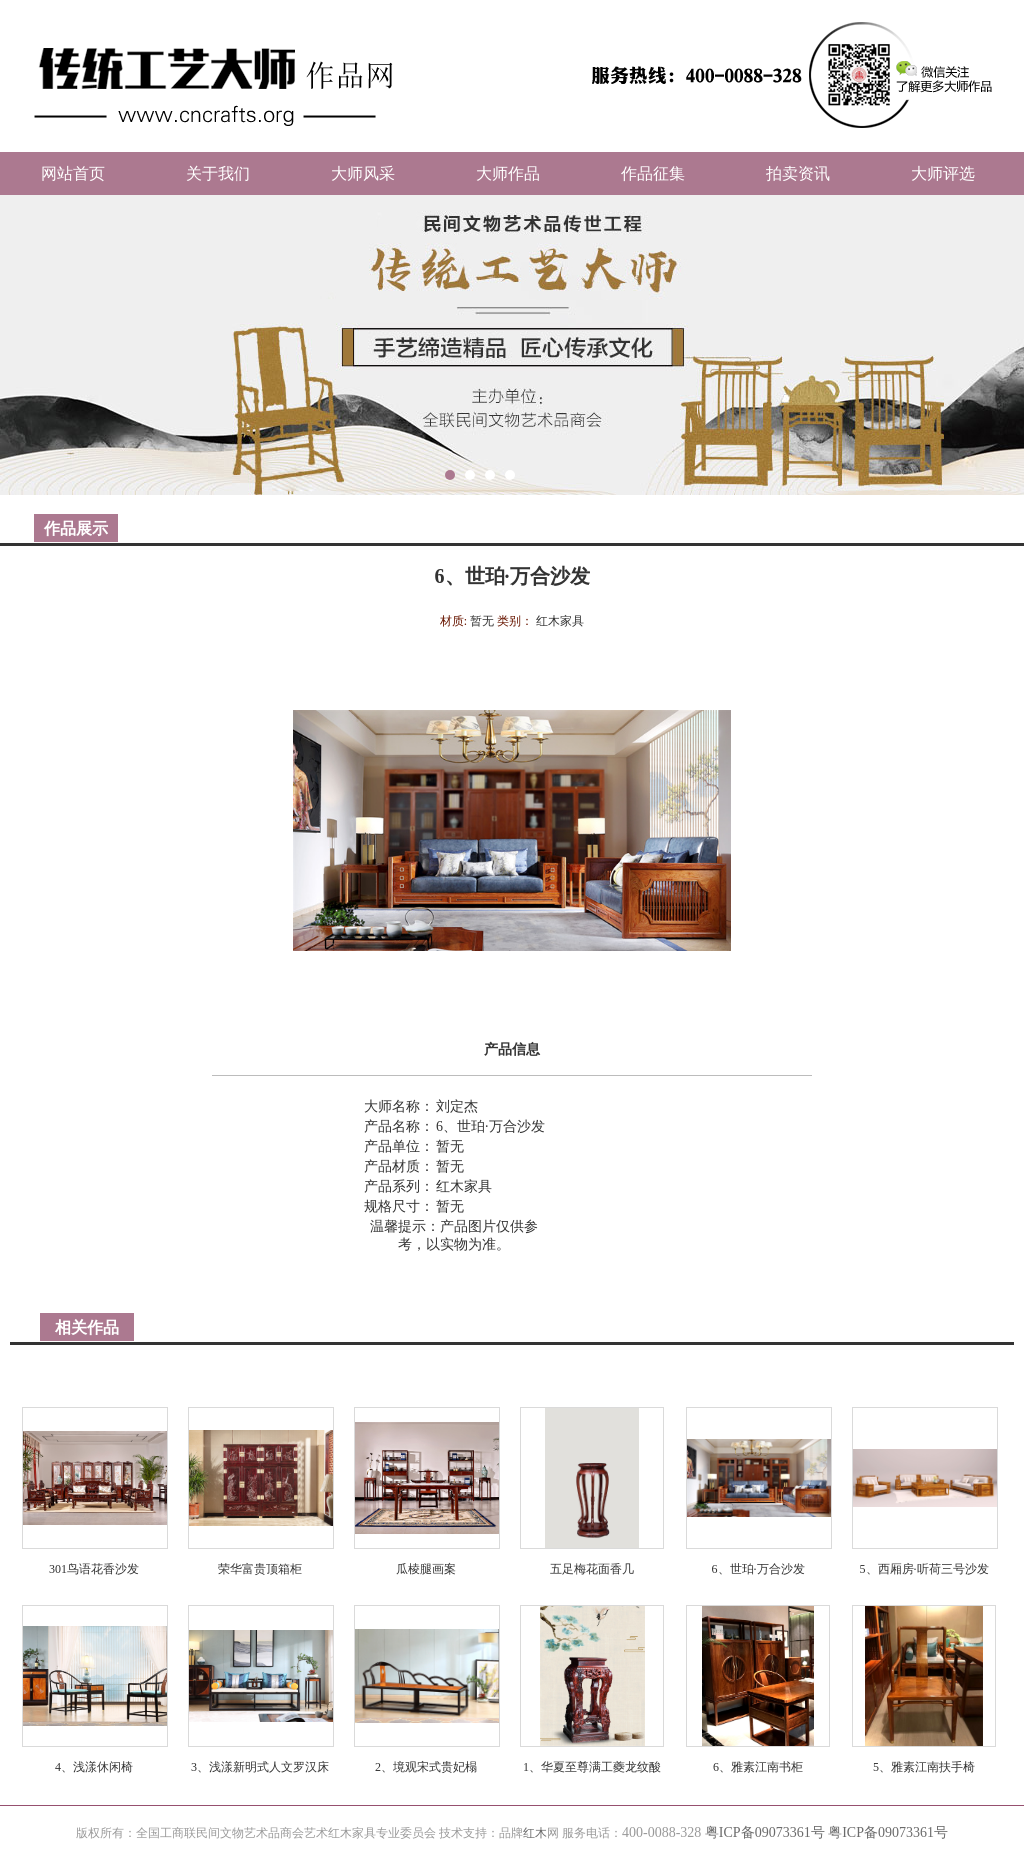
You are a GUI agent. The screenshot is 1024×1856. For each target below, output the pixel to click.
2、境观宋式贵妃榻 (426, 1767)
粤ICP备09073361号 (765, 1832)
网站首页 (73, 173)
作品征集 (653, 173)
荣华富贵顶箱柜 (260, 1569)
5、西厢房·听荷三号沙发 (924, 1569)
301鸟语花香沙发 (94, 1569)
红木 (535, 1833)
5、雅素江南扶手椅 (924, 1767)
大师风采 (363, 173)
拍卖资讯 (798, 173)
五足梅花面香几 (592, 1569)
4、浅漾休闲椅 (94, 1767)
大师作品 (508, 173)
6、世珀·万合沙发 (758, 1569)
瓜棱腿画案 (426, 1569)
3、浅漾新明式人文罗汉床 (260, 1767)
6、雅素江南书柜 (758, 1767)
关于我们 (218, 173)
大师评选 (943, 173)
